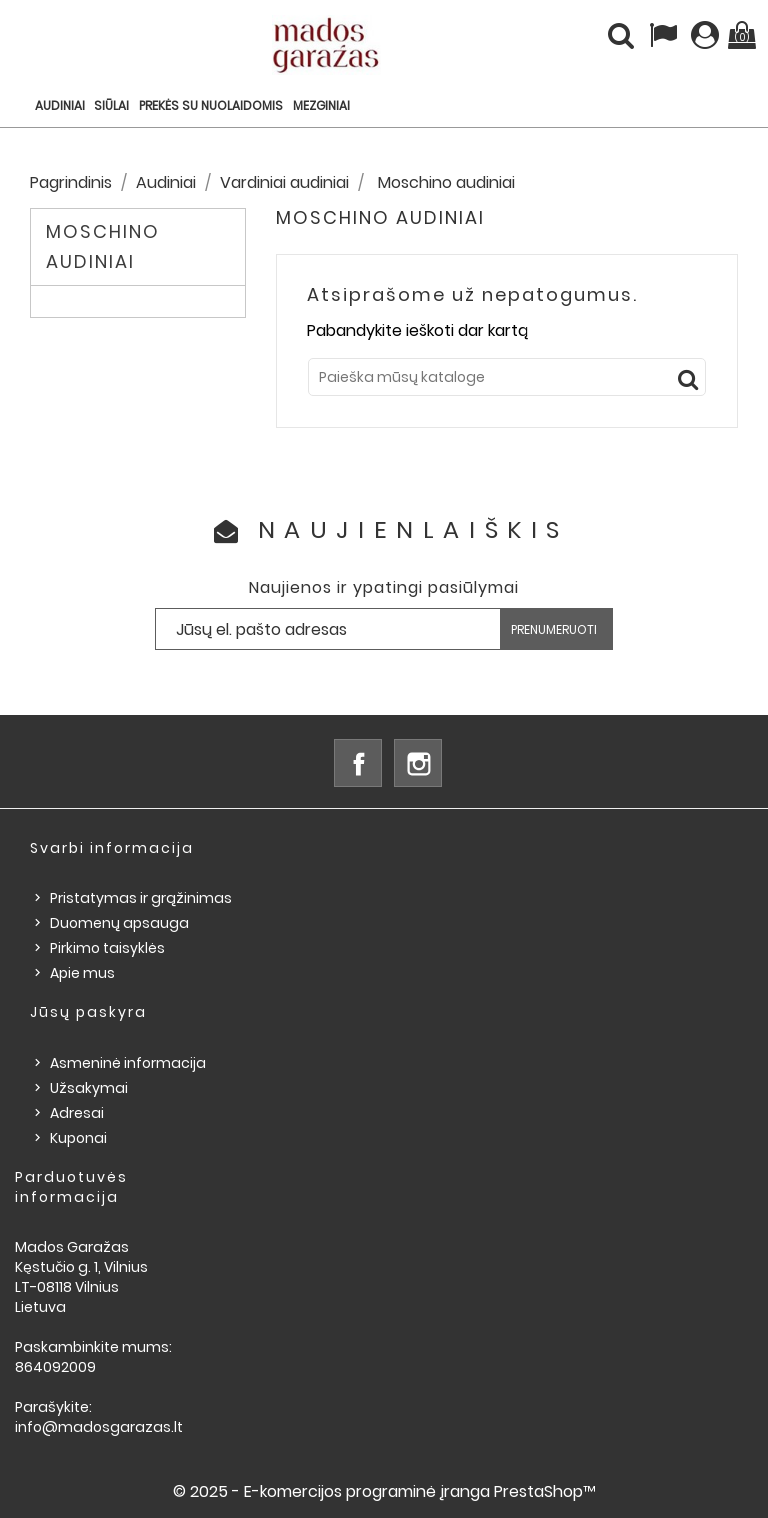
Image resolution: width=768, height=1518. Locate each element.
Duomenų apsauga (119, 923)
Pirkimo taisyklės (107, 948)
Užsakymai (89, 1088)
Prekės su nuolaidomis (211, 105)
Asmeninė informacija (128, 1063)
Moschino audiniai (103, 246)
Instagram (418, 763)
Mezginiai (321, 105)
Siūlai (111, 105)
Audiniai (60, 105)
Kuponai (78, 1138)
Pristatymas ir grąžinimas (141, 898)
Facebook (358, 763)
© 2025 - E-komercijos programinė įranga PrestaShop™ (384, 1491)
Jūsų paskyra (88, 1012)
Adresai (77, 1113)
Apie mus (82, 973)
